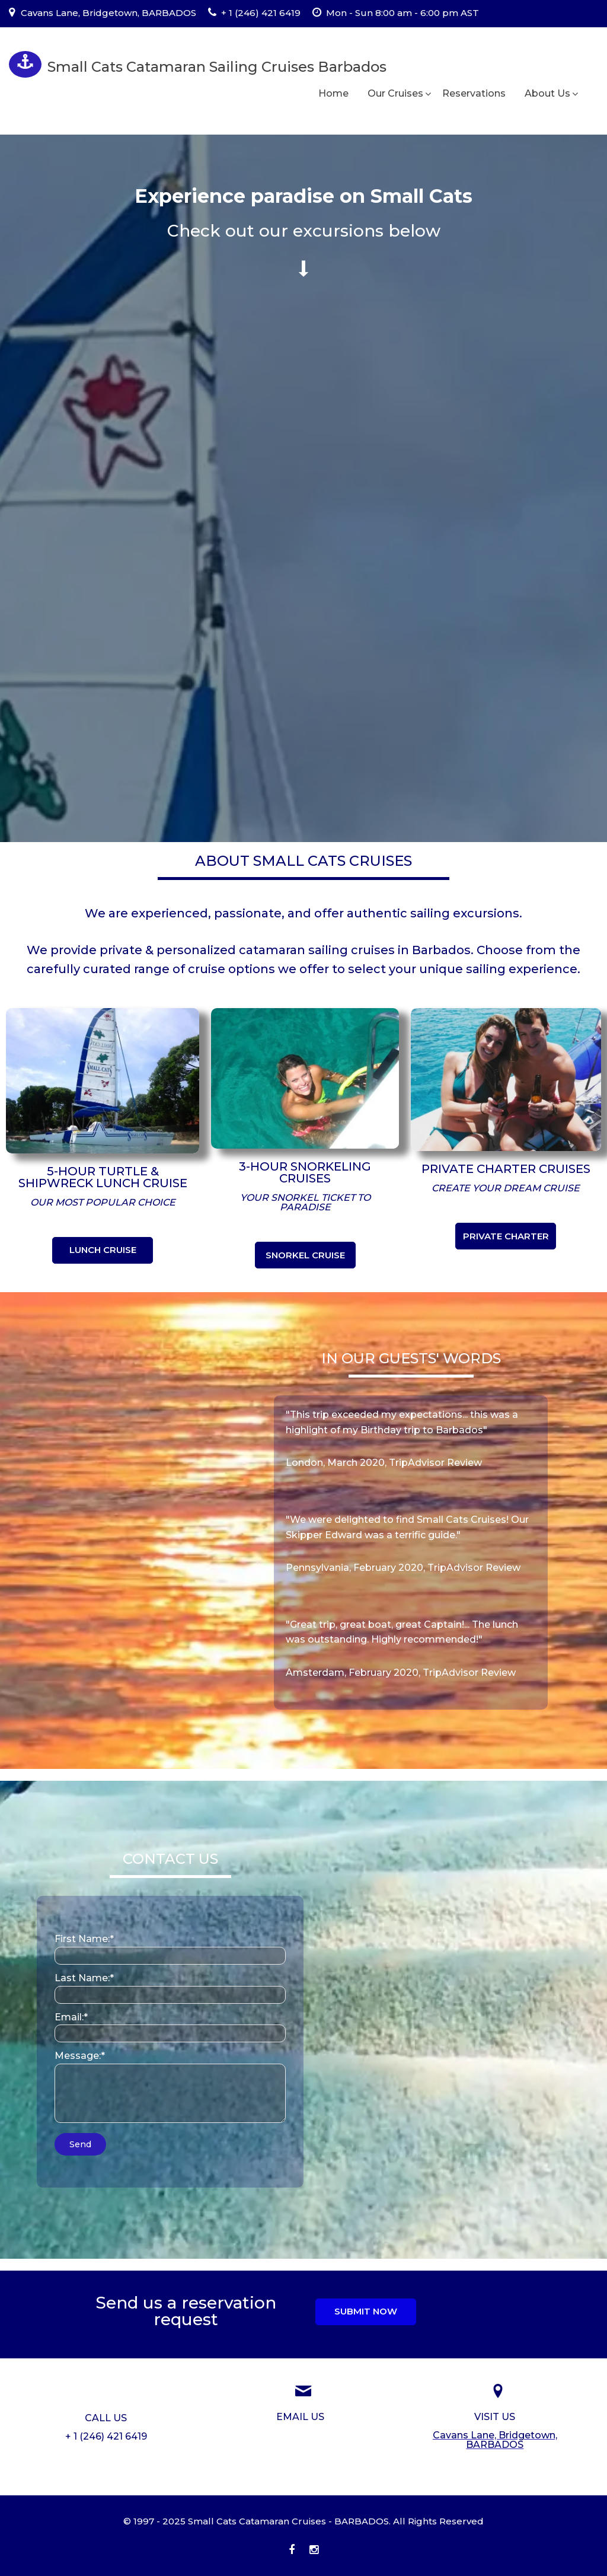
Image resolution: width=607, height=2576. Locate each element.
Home (333, 93)
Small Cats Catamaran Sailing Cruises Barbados (216, 66)
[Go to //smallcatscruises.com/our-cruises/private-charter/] (505, 1169)
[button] (102, 1250)
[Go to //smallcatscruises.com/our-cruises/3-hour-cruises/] (305, 1172)
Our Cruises (395, 93)
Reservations (474, 93)
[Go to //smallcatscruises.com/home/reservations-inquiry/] (300, 2416)
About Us (547, 93)
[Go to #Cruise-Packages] (303, 231)
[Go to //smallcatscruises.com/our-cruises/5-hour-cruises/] (102, 1177)
